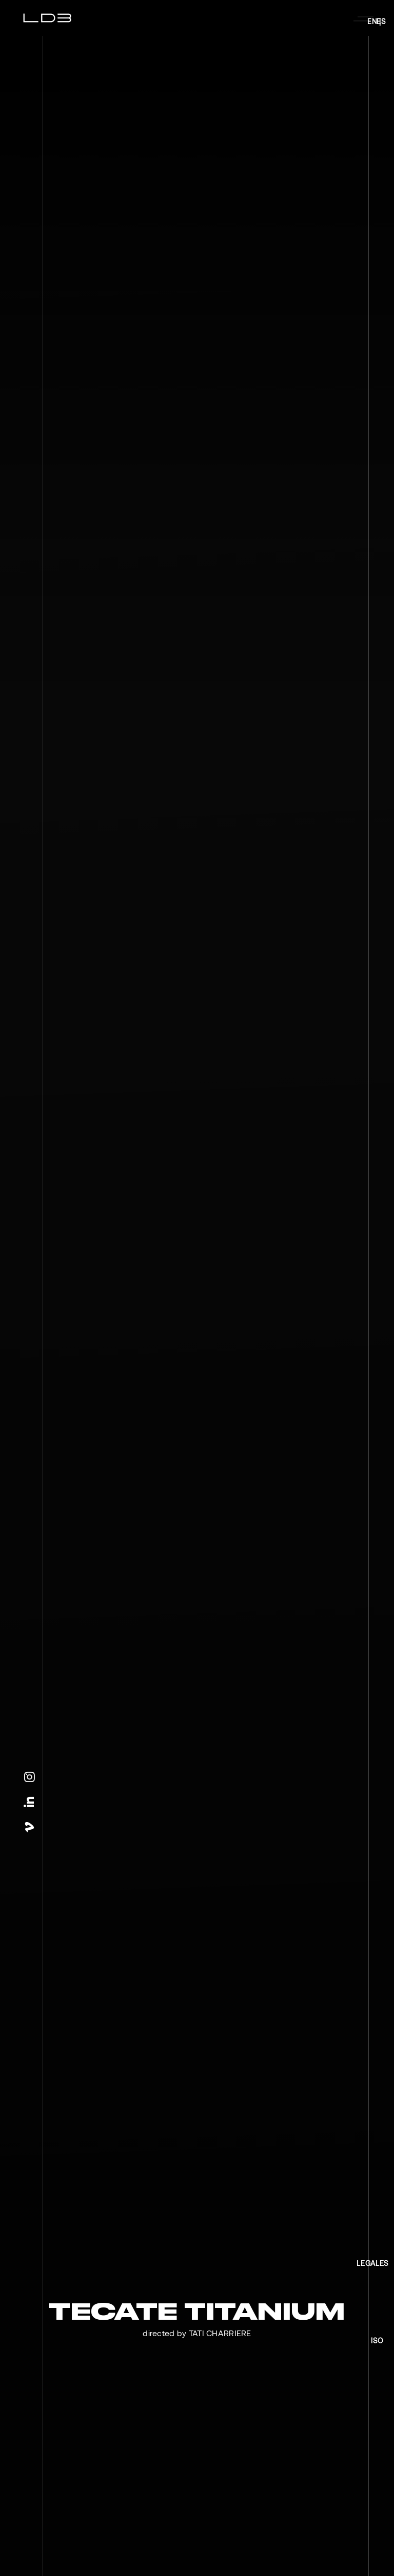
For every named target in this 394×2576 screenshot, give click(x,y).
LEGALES (373, 2263)
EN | (374, 21)
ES (381, 21)
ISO (377, 2340)
